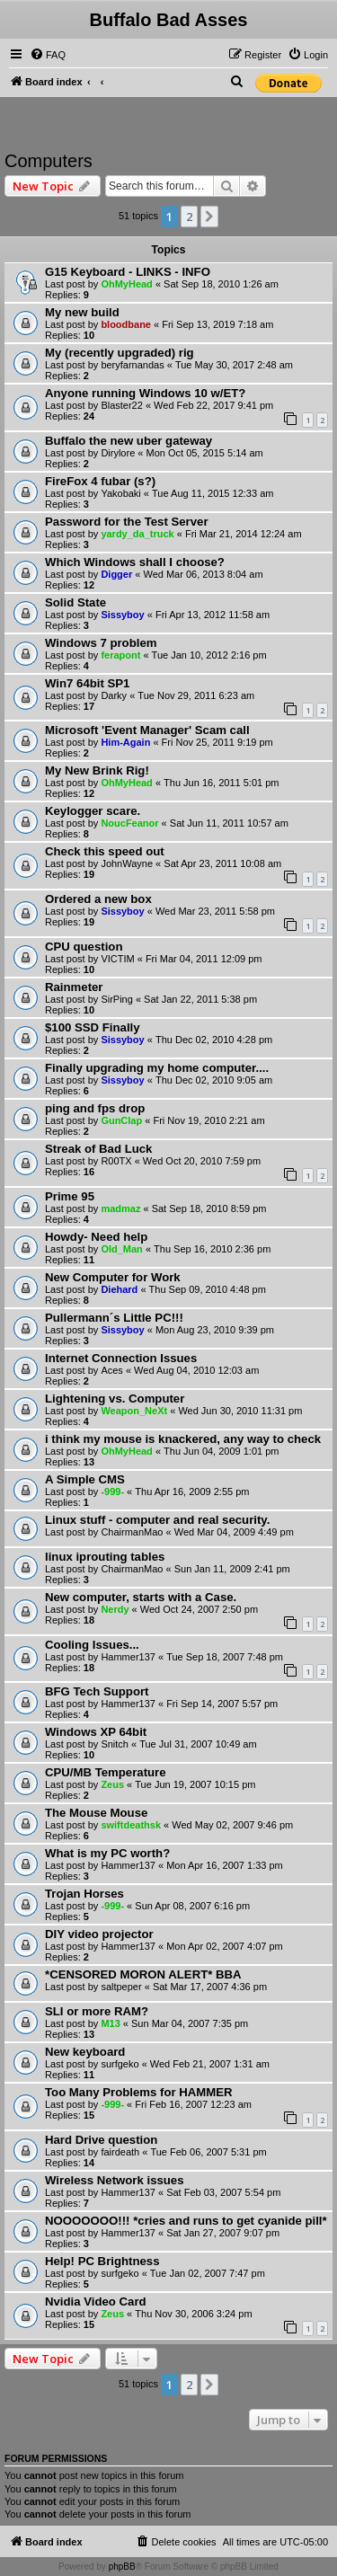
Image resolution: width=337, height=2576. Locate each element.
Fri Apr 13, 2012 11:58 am (212, 614)
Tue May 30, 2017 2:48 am (234, 364)
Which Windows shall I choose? (135, 562)
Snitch (115, 1744)
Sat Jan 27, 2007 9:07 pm (222, 2232)
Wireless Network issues (114, 2180)
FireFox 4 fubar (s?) (100, 481)
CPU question (83, 946)
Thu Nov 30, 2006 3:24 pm (193, 2313)
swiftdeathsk (131, 1824)
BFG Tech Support (97, 1691)
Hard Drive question (101, 2140)
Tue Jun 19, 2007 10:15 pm (195, 1784)
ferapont (120, 655)
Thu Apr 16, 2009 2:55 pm (192, 1491)
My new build (82, 312)
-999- (112, 1491)
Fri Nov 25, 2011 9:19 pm (217, 742)
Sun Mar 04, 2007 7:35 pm (189, 2023)
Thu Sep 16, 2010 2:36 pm (212, 1249)
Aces (111, 1370)
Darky (114, 695)
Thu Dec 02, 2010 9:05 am (213, 1080)
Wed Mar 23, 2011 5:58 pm (215, 911)
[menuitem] (48, 55)
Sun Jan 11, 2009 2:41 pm (232, 1568)
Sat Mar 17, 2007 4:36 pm (210, 1986)
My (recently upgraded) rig (119, 352)
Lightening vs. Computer (114, 1398)
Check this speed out (104, 851)
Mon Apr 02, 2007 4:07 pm (224, 1946)
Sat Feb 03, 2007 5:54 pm (223, 2192)
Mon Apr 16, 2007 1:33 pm (224, 1865)
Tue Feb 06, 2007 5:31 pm (208, 2152)
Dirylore (118, 452)
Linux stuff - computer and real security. (157, 1520)
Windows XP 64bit (95, 1732)
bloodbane (126, 324)
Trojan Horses (84, 1893)
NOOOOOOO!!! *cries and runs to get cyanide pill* (186, 2220)
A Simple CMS (85, 1479)
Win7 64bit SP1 (87, 683)
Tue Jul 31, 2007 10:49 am (197, 1744)
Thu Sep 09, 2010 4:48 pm (207, 1289)
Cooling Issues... (92, 1644)
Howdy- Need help (96, 1237)
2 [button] (189, 216)
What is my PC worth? (107, 1853)
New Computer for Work (113, 1277)
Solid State (75, 602)
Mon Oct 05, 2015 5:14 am (204, 452)
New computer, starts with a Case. (140, 1597)
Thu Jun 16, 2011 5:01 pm (221, 782)
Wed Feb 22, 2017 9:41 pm (213, 405)
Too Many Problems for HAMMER (139, 2092)
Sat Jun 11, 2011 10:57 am (229, 823)
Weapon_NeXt (134, 1410)
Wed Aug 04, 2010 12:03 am (196, 1370)
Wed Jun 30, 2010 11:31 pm (240, 1410)
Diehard (119, 1289)
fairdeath (120, 2152)
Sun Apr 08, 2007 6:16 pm (192, 1905)
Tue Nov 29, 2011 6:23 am (195, 695)
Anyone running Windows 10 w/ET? (145, 393)
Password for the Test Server (126, 521)
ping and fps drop (95, 1108)
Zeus (112, 1784)
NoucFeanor (129, 823)
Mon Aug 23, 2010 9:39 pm (214, 1329)
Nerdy (115, 1609)
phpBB (122, 2567)
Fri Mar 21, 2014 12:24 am (243, 533)
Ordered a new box (98, 899)
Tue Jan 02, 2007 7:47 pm (207, 2273)
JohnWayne (127, 863)
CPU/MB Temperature (105, 1772)
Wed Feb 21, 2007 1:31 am (210, 2063)
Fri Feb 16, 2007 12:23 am (193, 2104)
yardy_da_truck (137, 533)
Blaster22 (121, 405)
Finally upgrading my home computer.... (157, 1068)
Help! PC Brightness (102, 2261)
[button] (209, 216)
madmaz (120, 1208)
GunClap (121, 1120)
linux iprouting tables (104, 1556)
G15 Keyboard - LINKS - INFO (127, 272)
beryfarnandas (132, 364)
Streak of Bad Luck (98, 1148)
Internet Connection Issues (121, 1358)
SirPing (116, 999)
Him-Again (125, 742)
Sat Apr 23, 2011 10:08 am (222, 863)
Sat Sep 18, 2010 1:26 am (221, 284)
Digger (116, 574)
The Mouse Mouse (96, 1812)
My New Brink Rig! (97, 770)
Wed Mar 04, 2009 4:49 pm (234, 1532)
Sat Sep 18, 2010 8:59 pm (209, 1208)
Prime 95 (69, 1196)
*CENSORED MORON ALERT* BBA (143, 1974)
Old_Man (121, 1249)
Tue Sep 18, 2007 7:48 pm (224, 1656)
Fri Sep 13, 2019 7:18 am (217, 324)
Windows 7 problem (100, 643)
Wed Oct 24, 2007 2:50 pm (199, 1609)
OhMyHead (126, 284)
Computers (48, 161)
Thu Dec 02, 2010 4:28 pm (213, 1039)
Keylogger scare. (92, 811)
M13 (110, 2023)
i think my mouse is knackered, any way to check (183, 1439)
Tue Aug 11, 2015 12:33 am (212, 493)
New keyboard (85, 2051)
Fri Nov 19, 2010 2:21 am (208, 1120)
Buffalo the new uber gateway (128, 440)
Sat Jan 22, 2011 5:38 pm (200, 999)
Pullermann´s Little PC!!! (114, 1317)
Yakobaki (120, 493)
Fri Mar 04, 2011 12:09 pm (204, 958)
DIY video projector (99, 1934)
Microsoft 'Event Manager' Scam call (147, 730)
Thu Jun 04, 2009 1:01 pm (221, 1451)
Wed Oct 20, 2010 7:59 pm (202, 1160)
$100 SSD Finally (92, 1027)
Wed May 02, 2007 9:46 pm (232, 1824)
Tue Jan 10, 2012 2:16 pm (209, 655)
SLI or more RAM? (96, 2011)
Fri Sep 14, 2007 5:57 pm (222, 1703)
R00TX (116, 1160)
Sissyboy (122, 614)
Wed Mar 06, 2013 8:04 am (202, 574)
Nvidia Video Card (95, 2301)
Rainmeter (74, 987)
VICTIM (117, 958)
